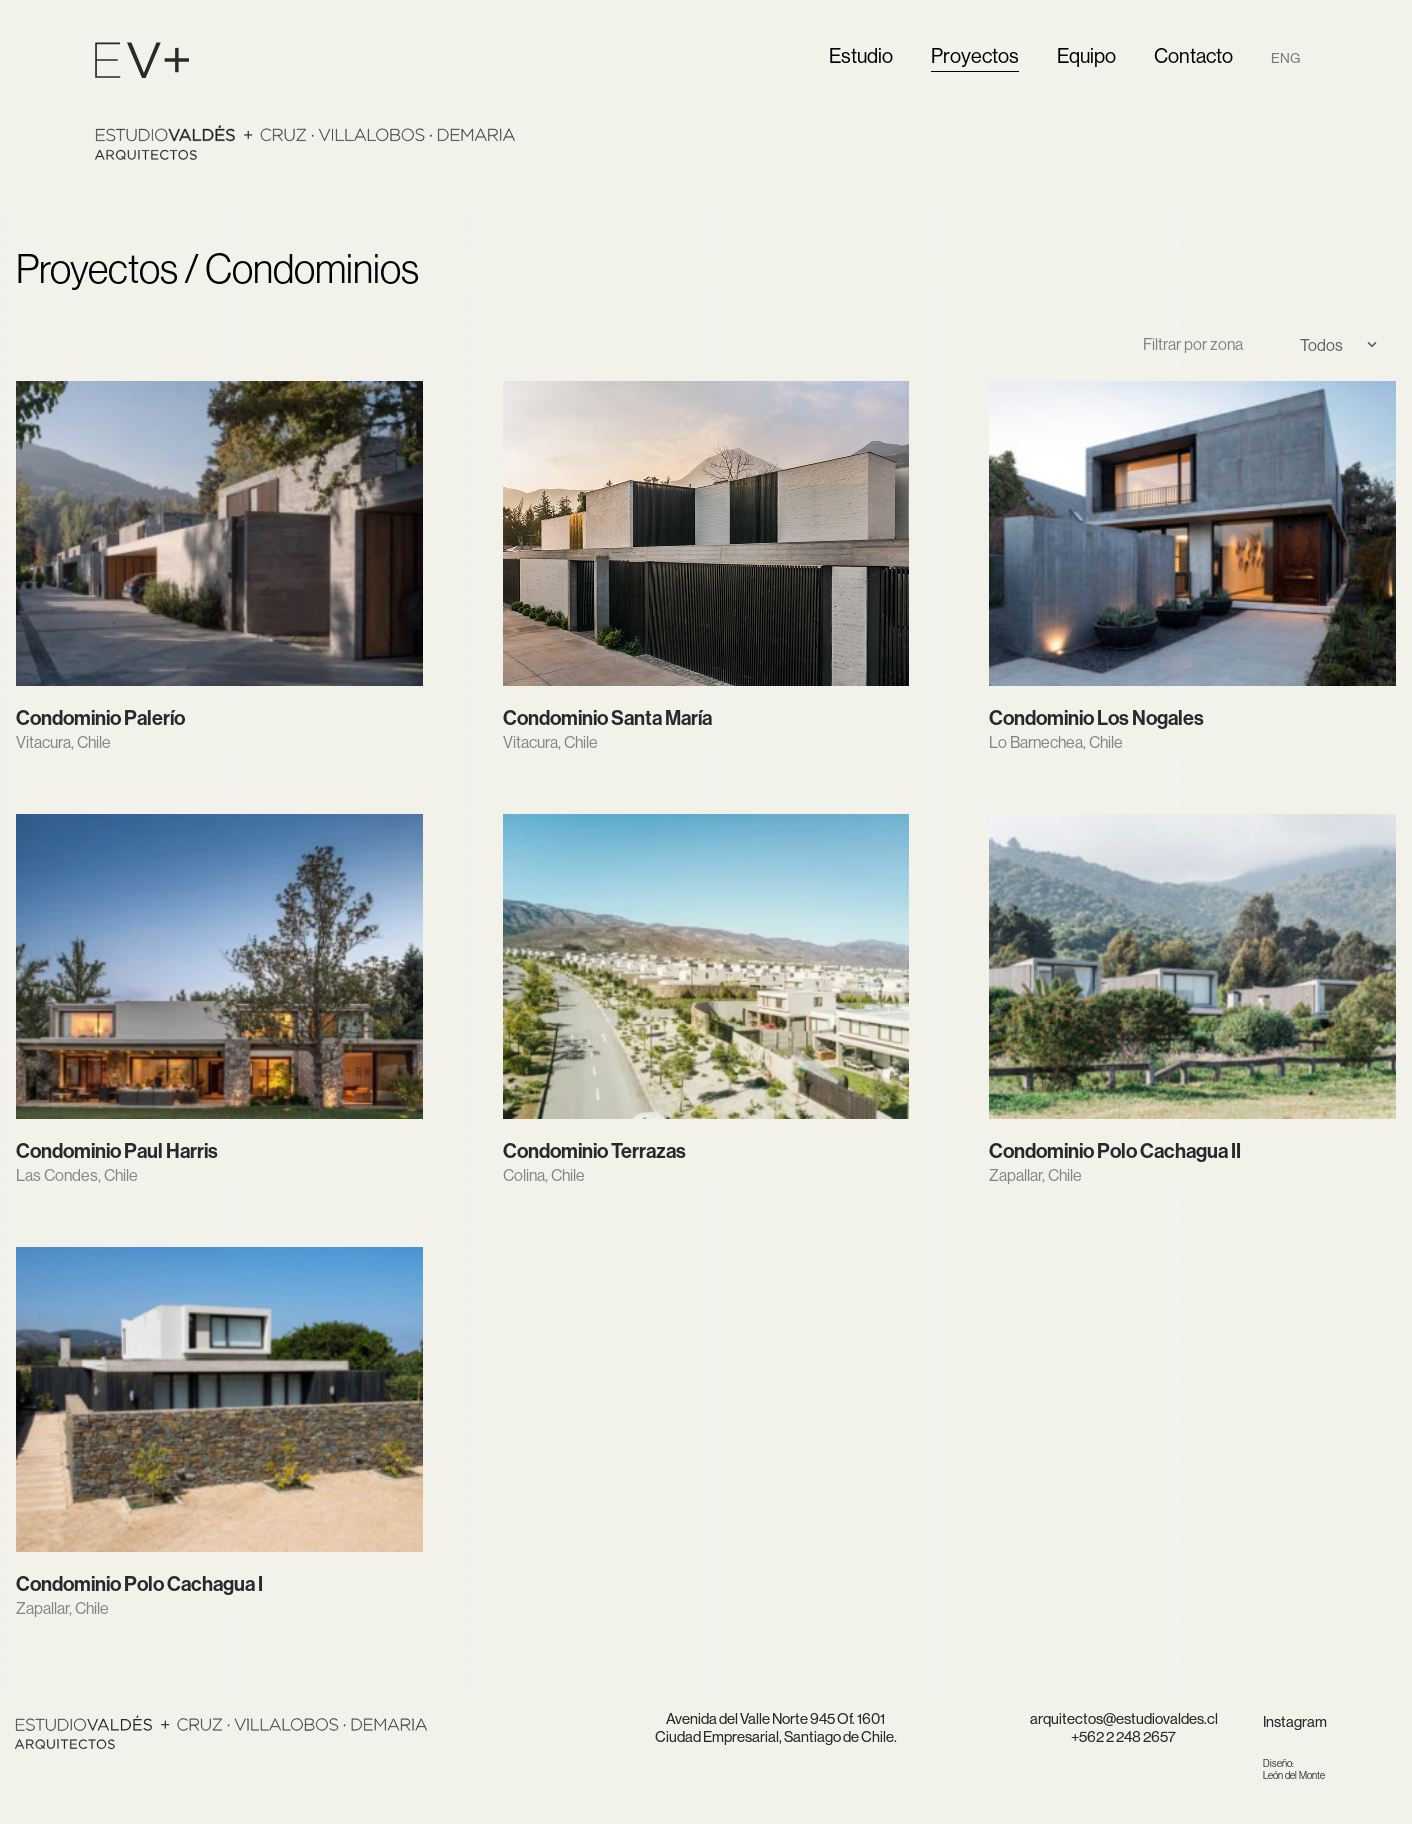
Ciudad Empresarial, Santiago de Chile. (776, 1736)
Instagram (1295, 1721)
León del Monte (1294, 1769)
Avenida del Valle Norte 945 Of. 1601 (775, 1718)
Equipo (1086, 55)
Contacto (1193, 55)
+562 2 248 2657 (1123, 1736)
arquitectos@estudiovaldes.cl (1124, 1718)
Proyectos (975, 55)
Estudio (861, 55)
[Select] (1331, 345)
